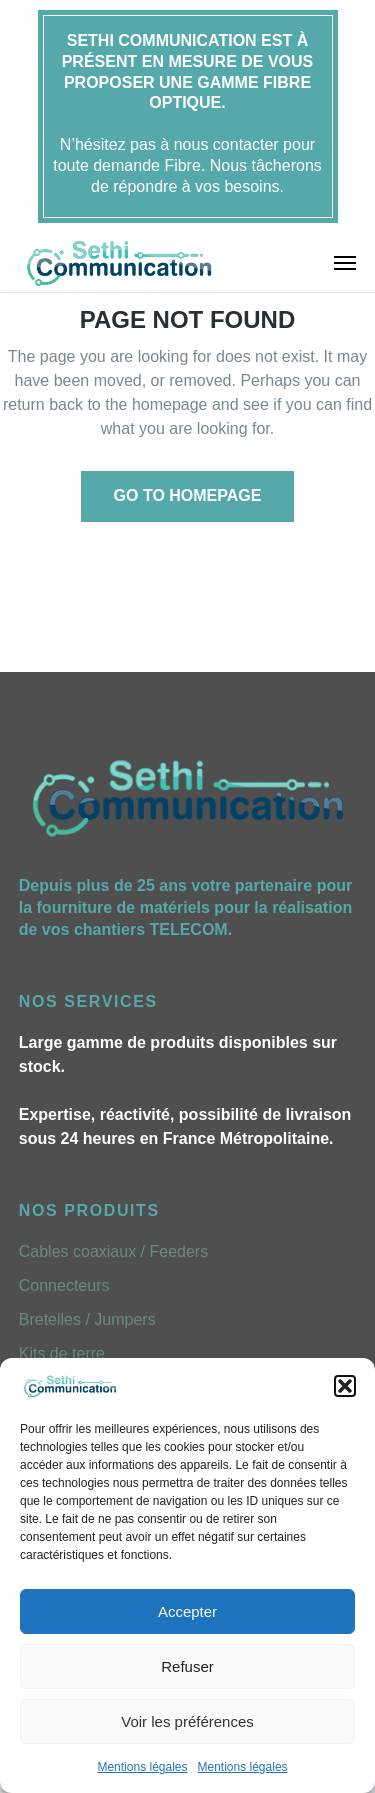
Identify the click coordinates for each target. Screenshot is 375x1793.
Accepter (187, 1611)
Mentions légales (142, 1767)
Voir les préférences (187, 1721)
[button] (345, 1386)
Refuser (187, 1666)
